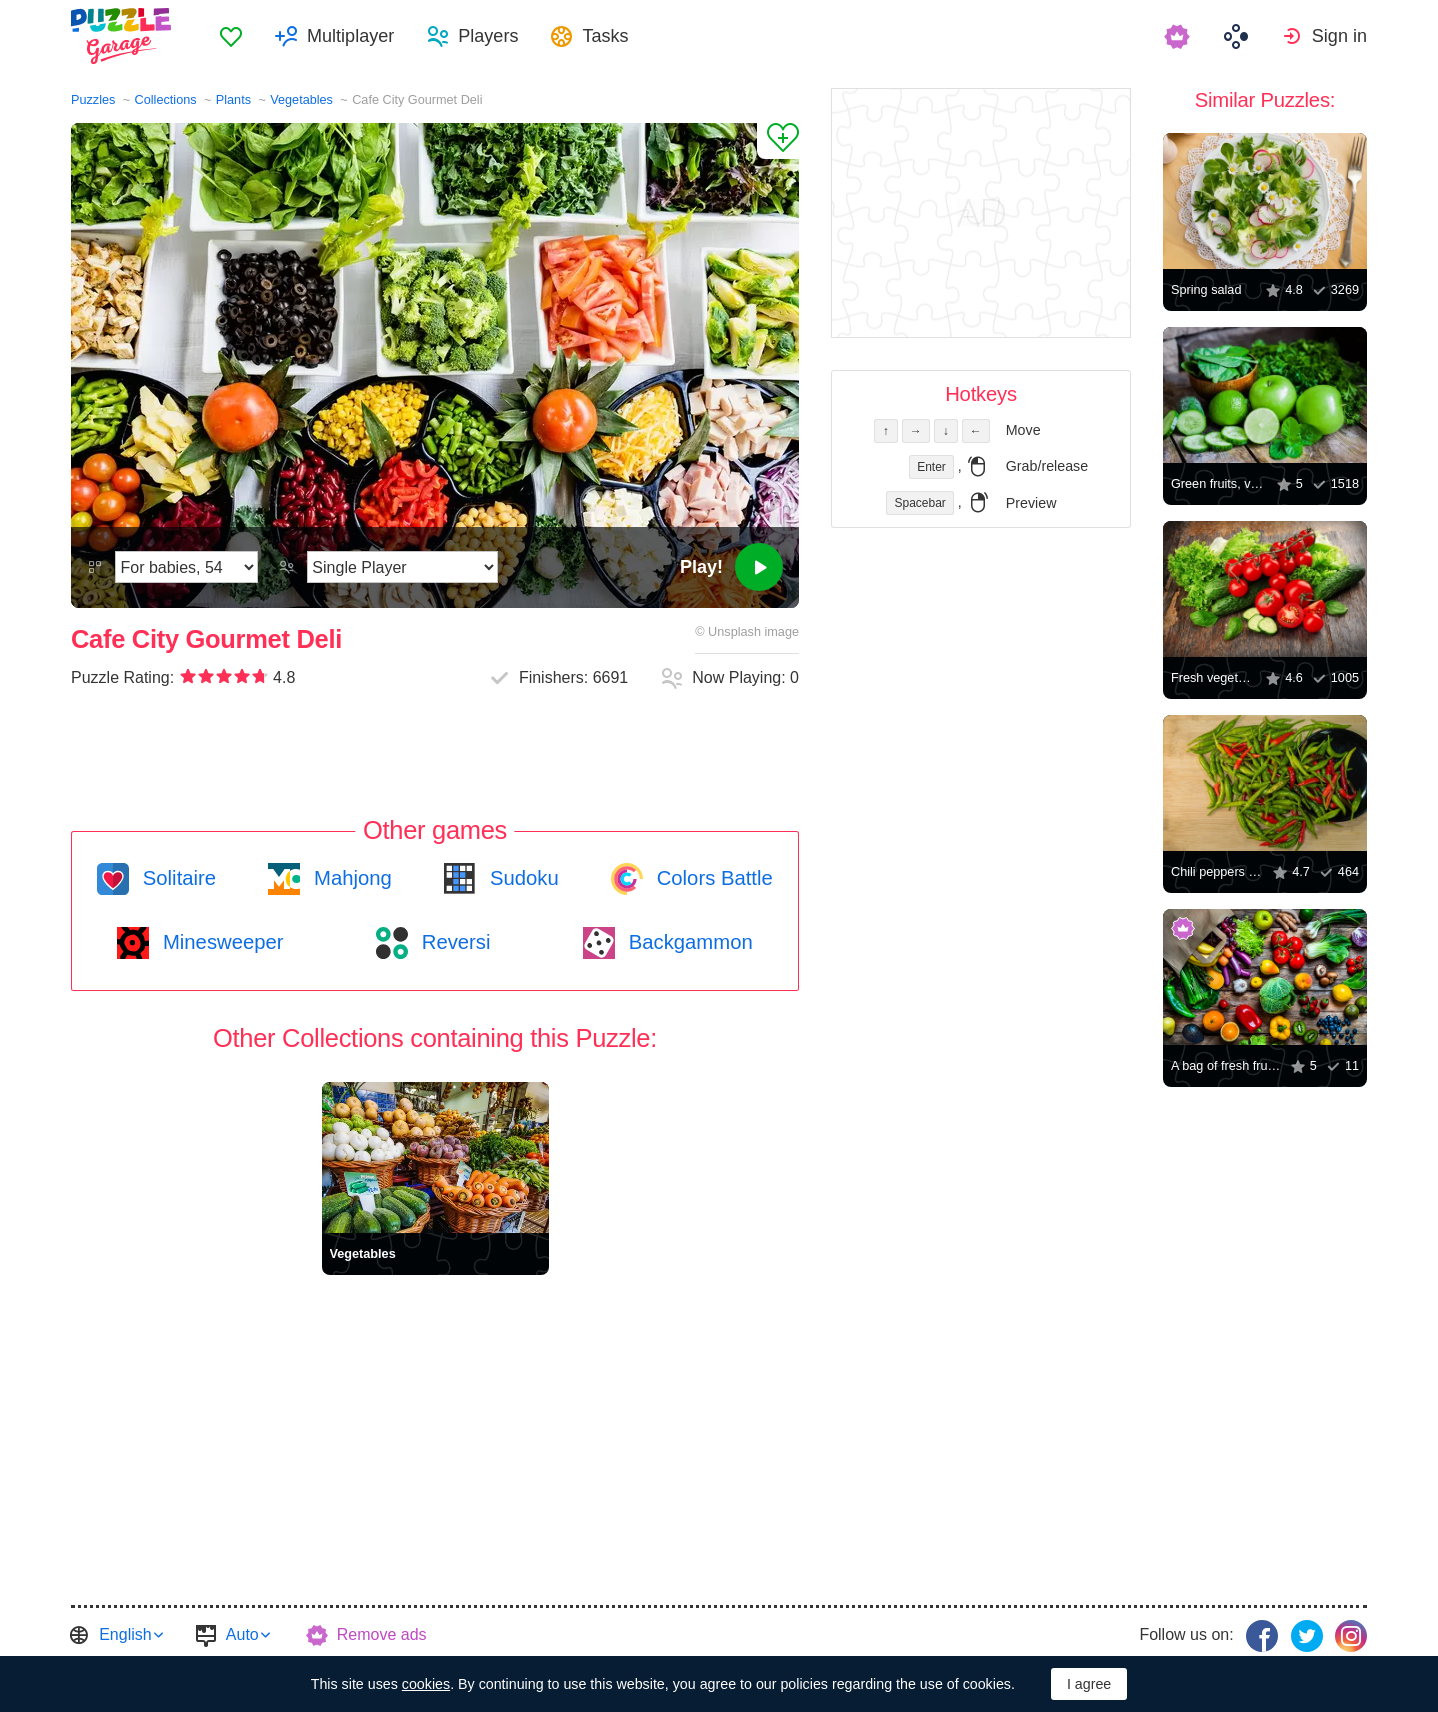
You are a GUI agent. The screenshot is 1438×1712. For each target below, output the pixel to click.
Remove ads (382, 1634)
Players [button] (488, 36)
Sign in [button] (1339, 36)
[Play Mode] (402, 567)
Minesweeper (220, 942)
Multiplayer (350, 36)
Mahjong (349, 878)
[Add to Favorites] (778, 141)
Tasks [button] (605, 36)
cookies (426, 1684)
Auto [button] (242, 1634)
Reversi (453, 942)
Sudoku (521, 878)
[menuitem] (231, 36)
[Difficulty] (186, 567)
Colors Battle (712, 878)
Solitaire (176, 878)
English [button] (125, 1634)
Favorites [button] (231, 36)
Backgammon (688, 942)
